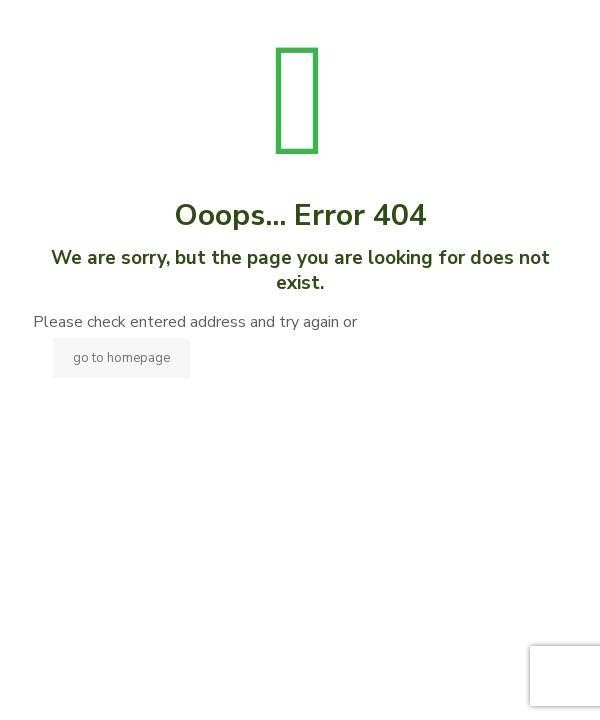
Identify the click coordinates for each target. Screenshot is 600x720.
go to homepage (121, 358)
